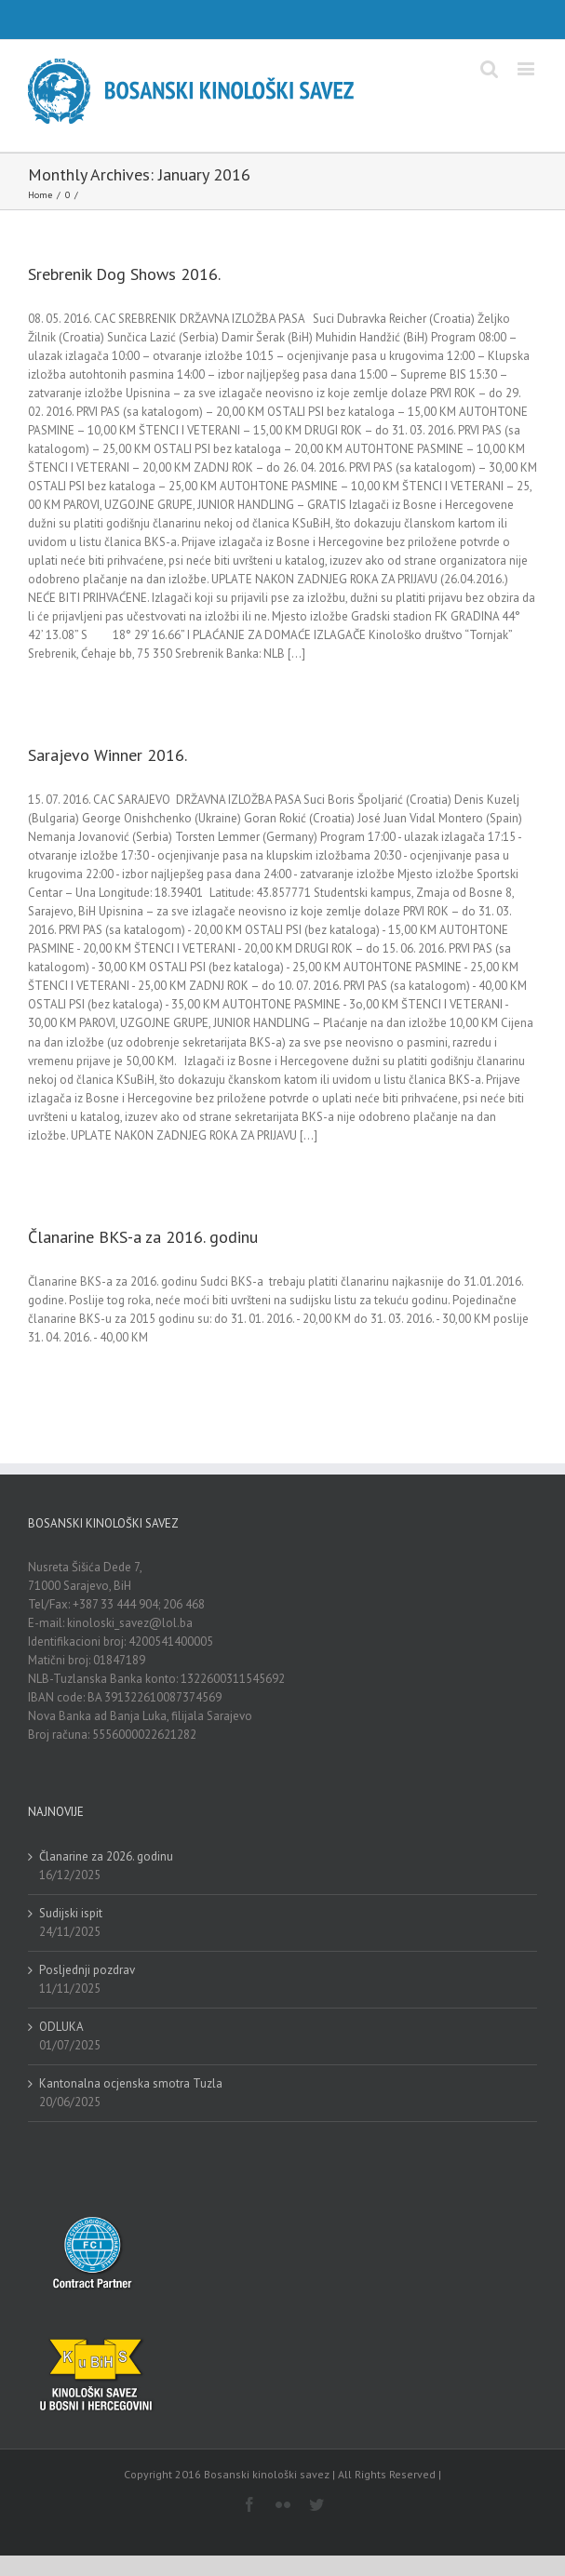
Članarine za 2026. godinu (106, 1856)
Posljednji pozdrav (87, 1970)
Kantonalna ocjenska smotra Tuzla (130, 2083)
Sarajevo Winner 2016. (107, 755)
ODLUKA (61, 2027)
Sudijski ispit (70, 1913)
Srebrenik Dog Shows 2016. (124, 274)
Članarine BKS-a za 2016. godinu (143, 1237)
